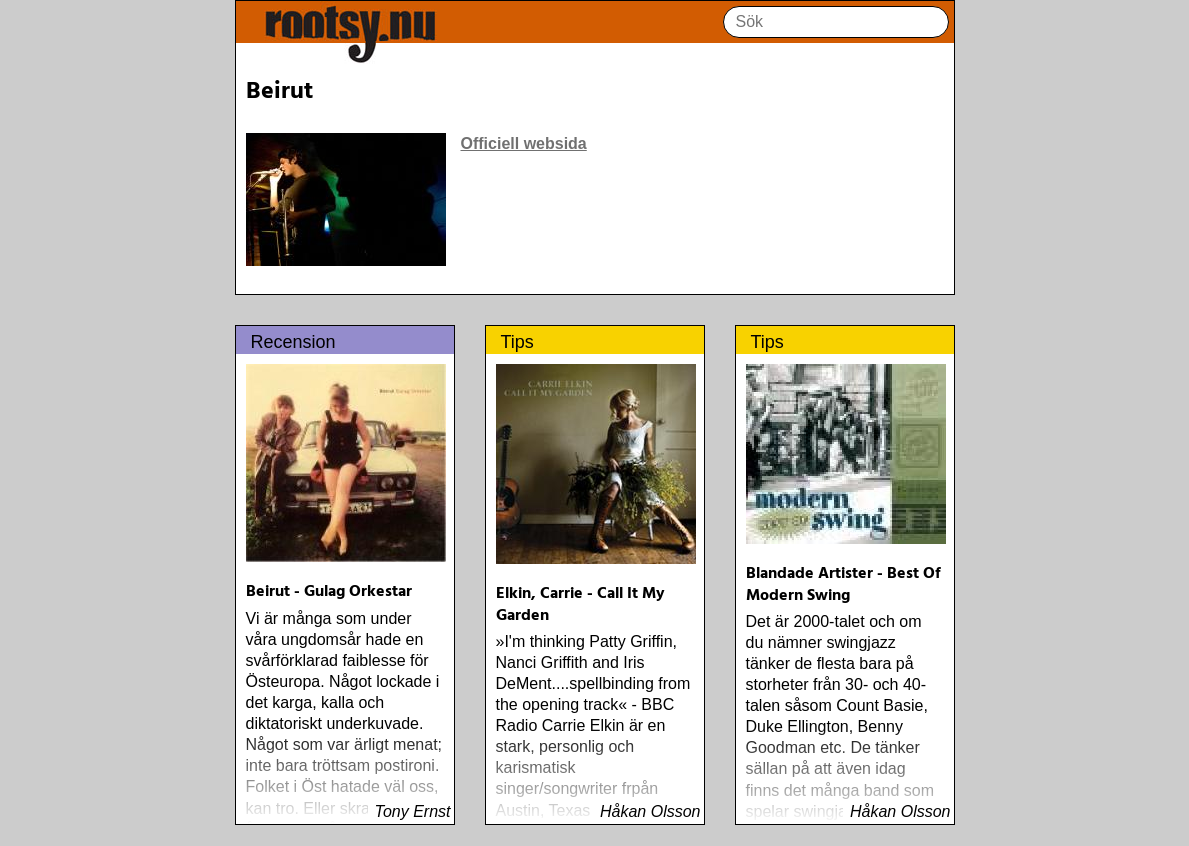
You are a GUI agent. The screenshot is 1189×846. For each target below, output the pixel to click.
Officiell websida (524, 143)
